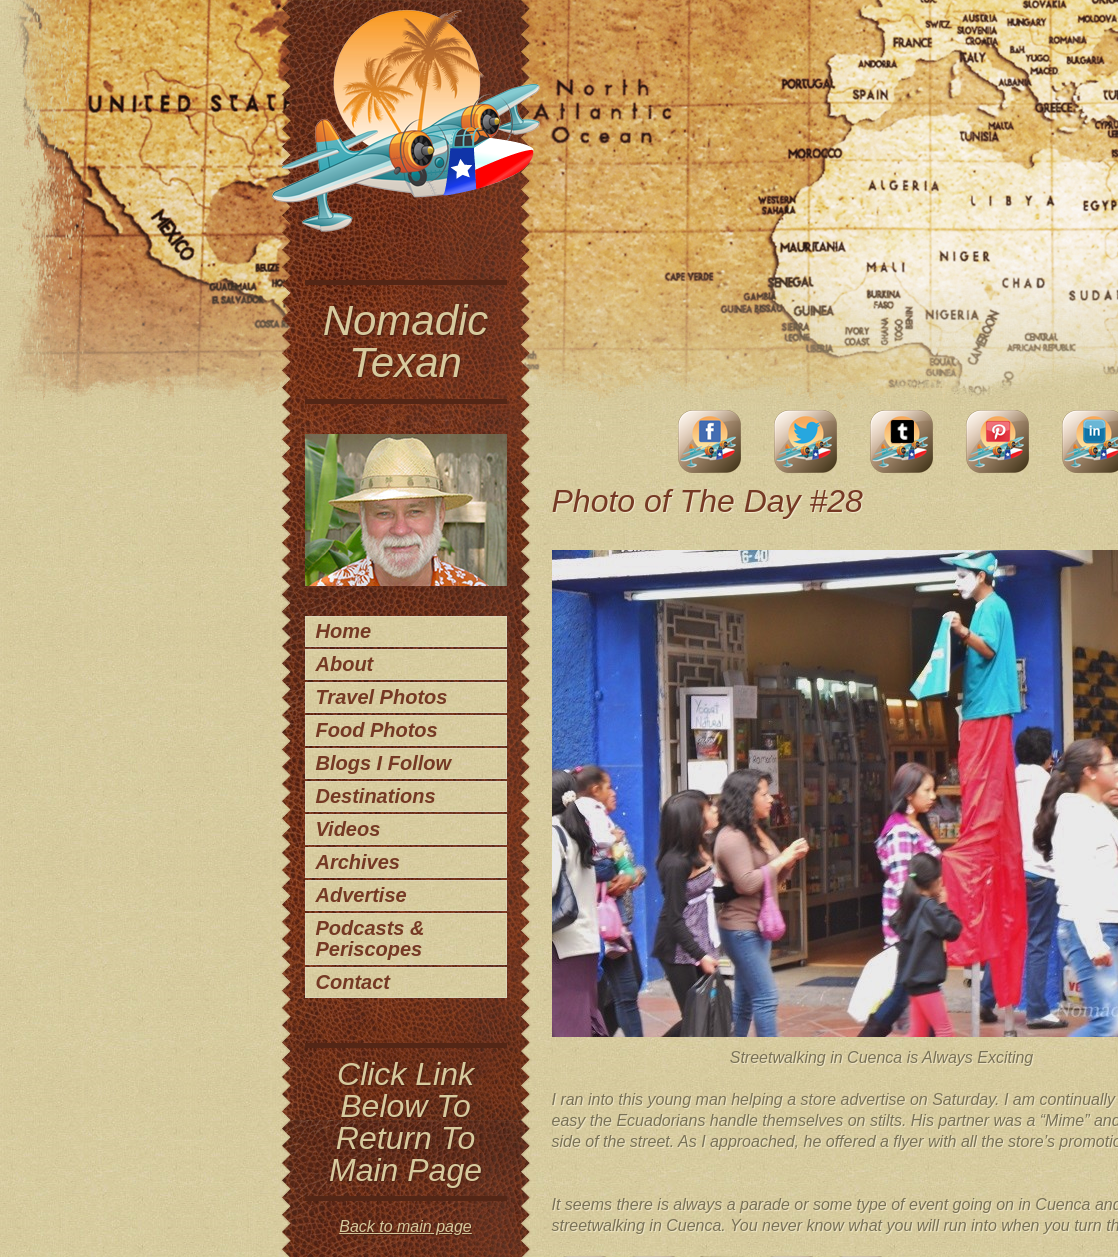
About (345, 664)
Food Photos (377, 730)
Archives (358, 862)
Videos (348, 829)
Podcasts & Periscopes (370, 938)
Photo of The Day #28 (707, 501)
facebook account (710, 441)
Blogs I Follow (384, 763)
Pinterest (998, 441)
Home (344, 631)
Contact (353, 982)
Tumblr (902, 441)
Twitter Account (806, 441)
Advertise (361, 895)
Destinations (376, 796)
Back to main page (405, 1226)
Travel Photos (382, 697)
